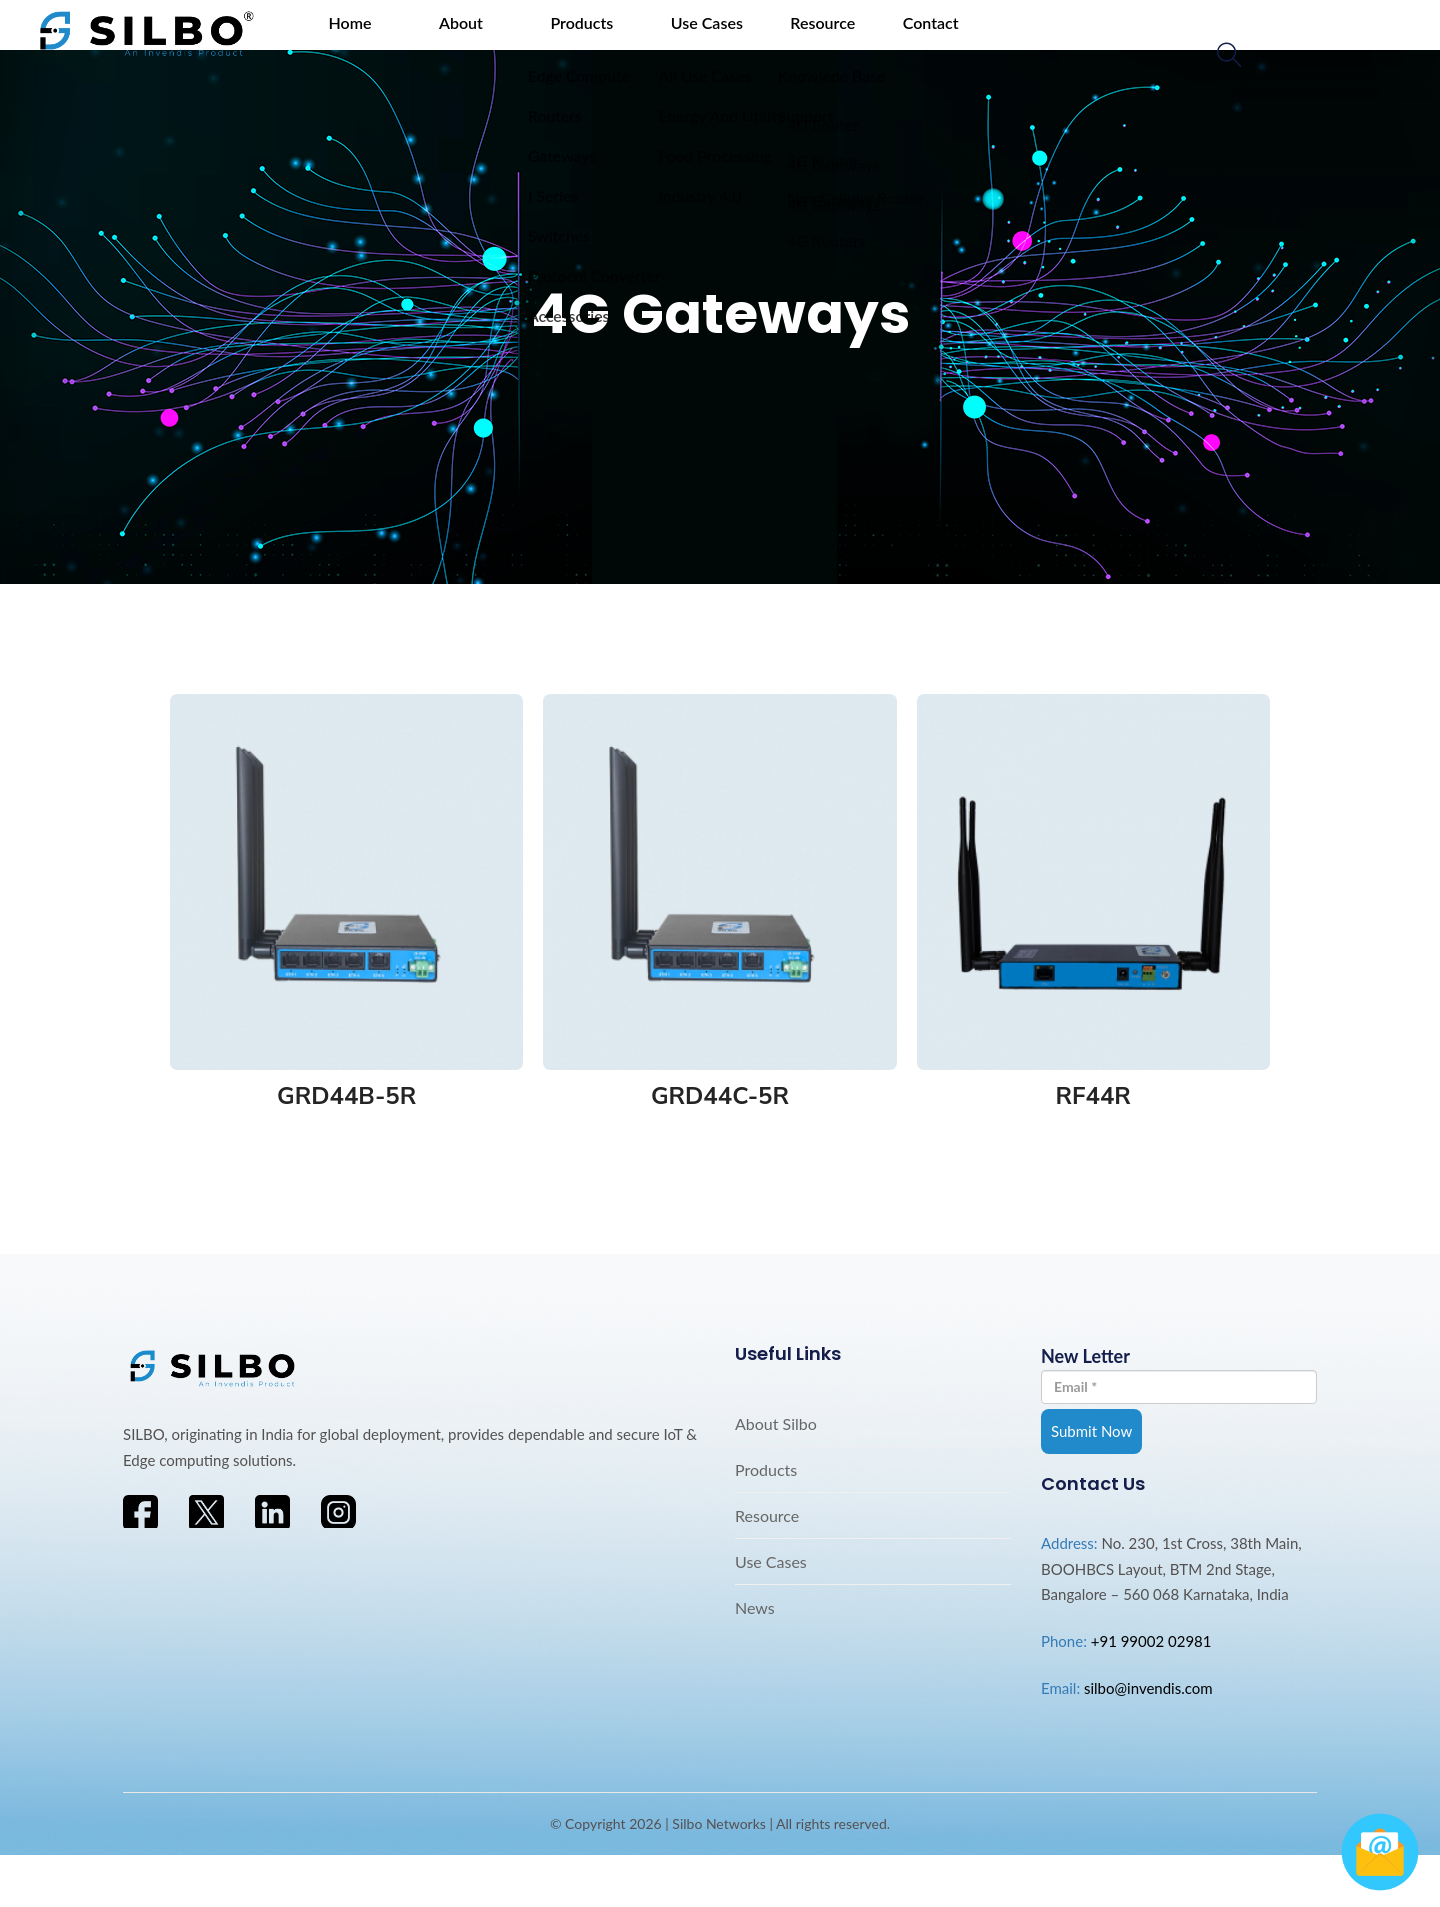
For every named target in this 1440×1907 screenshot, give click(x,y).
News (755, 1658)
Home (319, 44)
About (413, 44)
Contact (813, 44)
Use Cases (624, 44)
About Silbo (776, 1474)
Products (516, 44)
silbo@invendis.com (1148, 1739)
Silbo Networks (719, 1874)
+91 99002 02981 (1151, 1692)
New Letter (1179, 1425)
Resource (722, 44)
